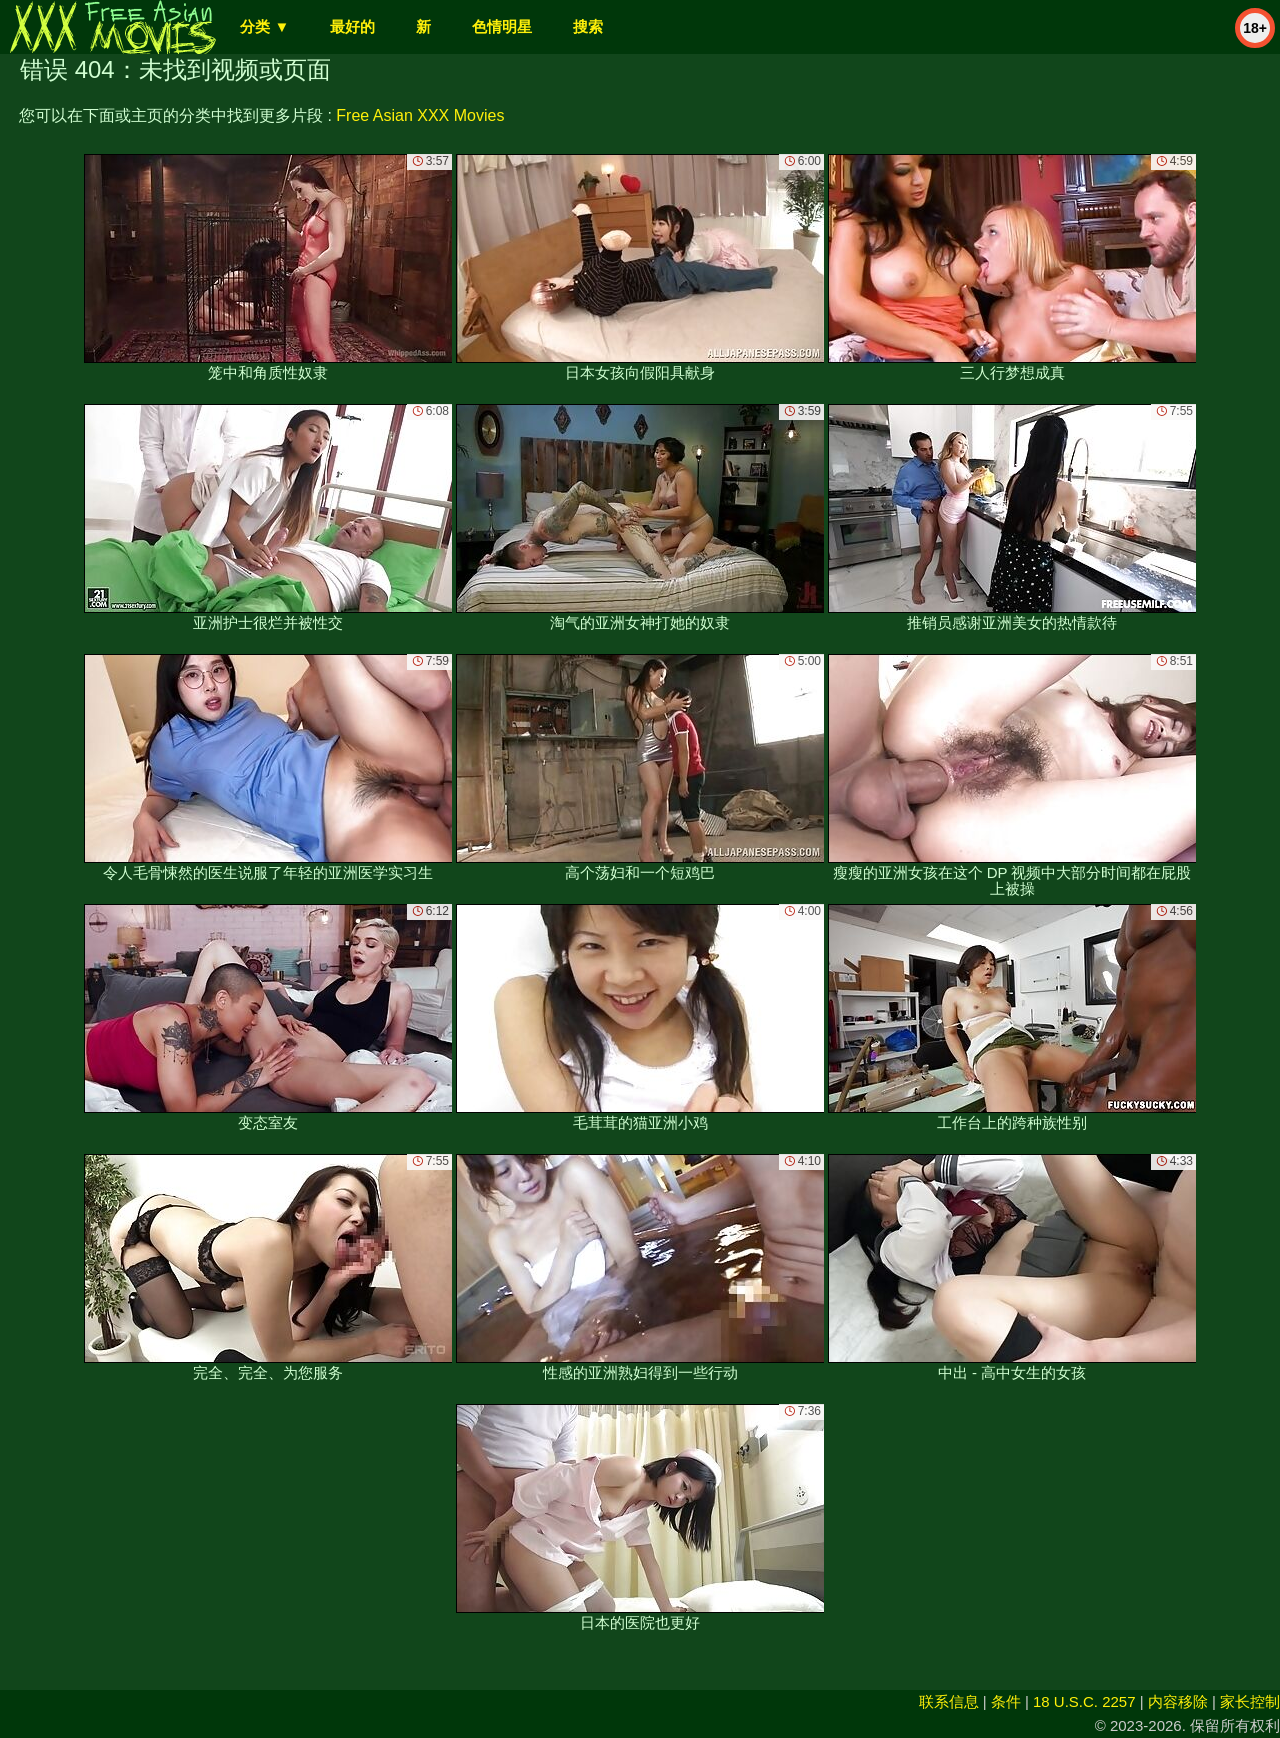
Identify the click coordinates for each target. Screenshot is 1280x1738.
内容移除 (1178, 1701)
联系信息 (949, 1701)
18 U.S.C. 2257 (1084, 1701)
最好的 (352, 26)
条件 (1006, 1701)
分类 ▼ (264, 26)
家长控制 (1250, 1701)
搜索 (588, 26)
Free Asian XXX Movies (420, 115)
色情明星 (502, 26)
